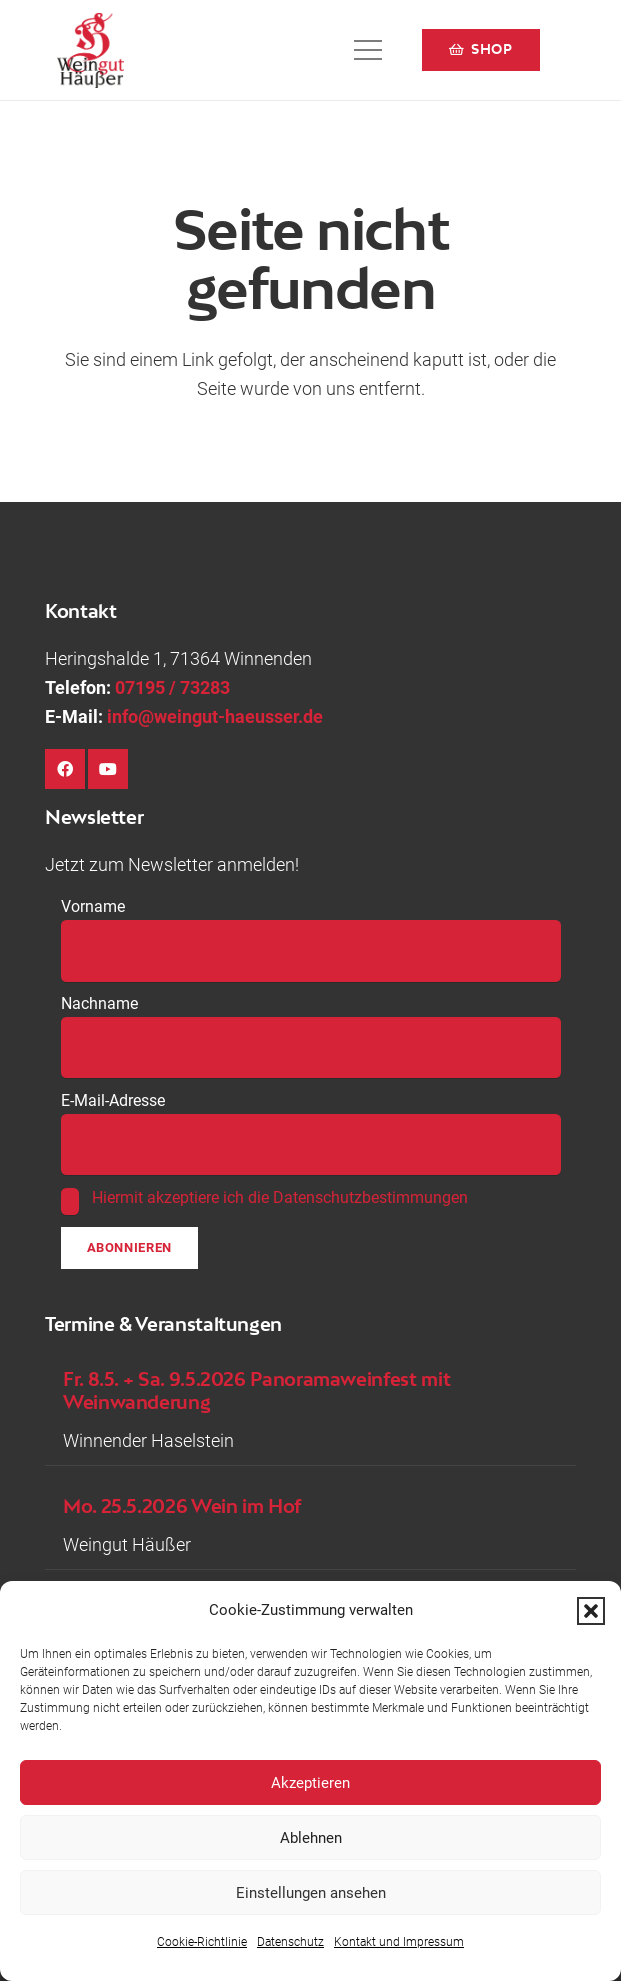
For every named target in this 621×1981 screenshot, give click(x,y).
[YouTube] (108, 769)
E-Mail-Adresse (113, 1100)
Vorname (93, 906)
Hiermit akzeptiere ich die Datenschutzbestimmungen (280, 1197)
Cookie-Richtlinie (202, 1942)
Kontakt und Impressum (399, 1942)
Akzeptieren (310, 1783)
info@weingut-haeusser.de (215, 716)
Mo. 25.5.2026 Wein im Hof (182, 1506)
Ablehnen (311, 1838)
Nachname (99, 1003)
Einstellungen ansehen (311, 1893)
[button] (591, 1611)
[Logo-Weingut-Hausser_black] (90, 50)
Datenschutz (290, 1942)
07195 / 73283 (172, 687)
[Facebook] (65, 769)
